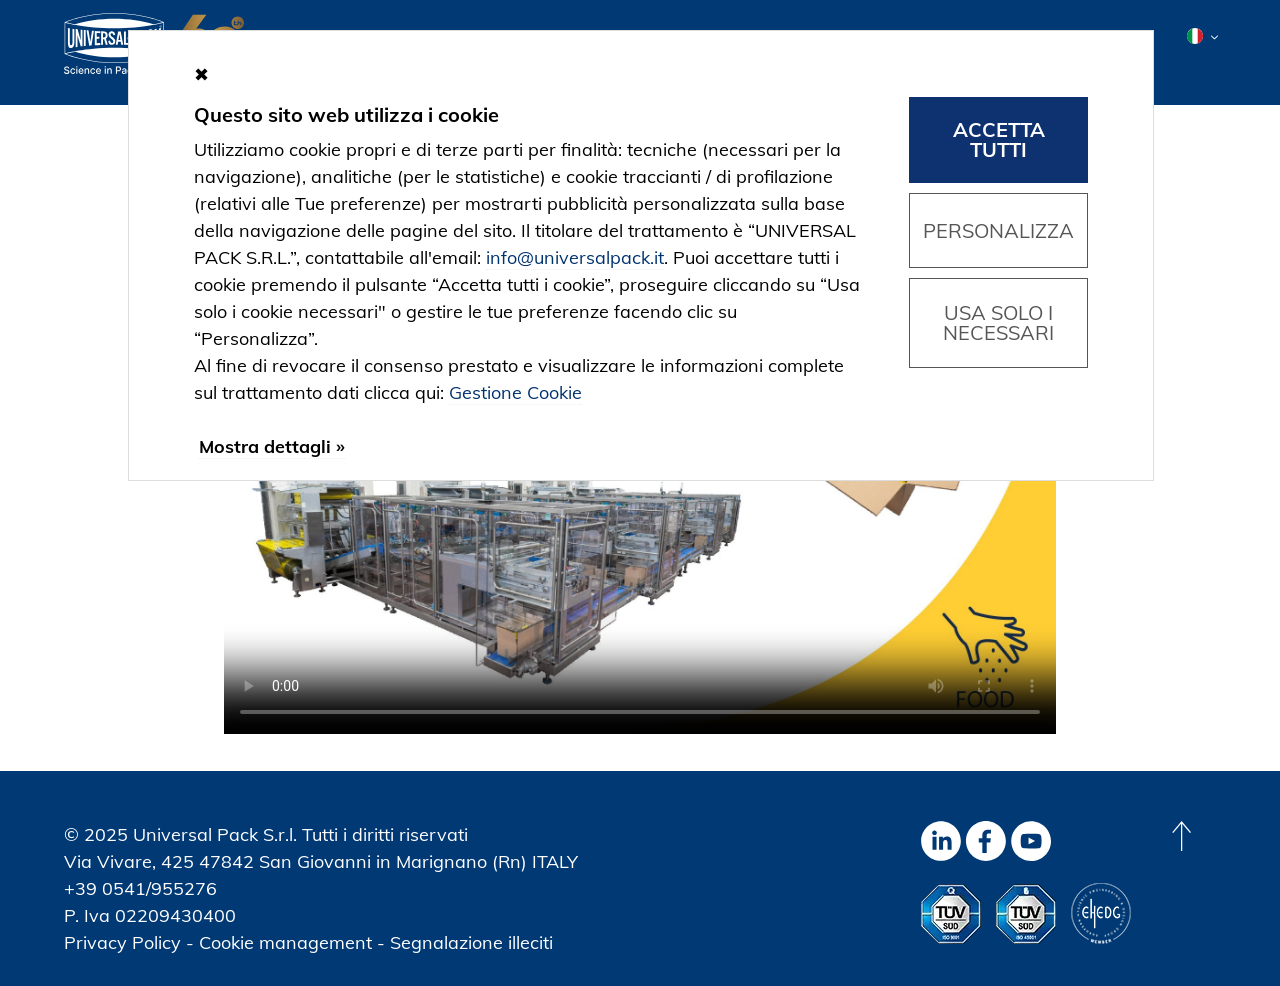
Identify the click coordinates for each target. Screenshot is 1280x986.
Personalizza (998, 230)
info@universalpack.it (575, 257)
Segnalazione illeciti (471, 942)
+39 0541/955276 (140, 888)
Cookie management (285, 942)
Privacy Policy (122, 942)
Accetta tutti (999, 139)
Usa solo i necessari (998, 322)
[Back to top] (1181, 836)
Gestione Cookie (515, 392)
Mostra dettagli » (272, 446)
